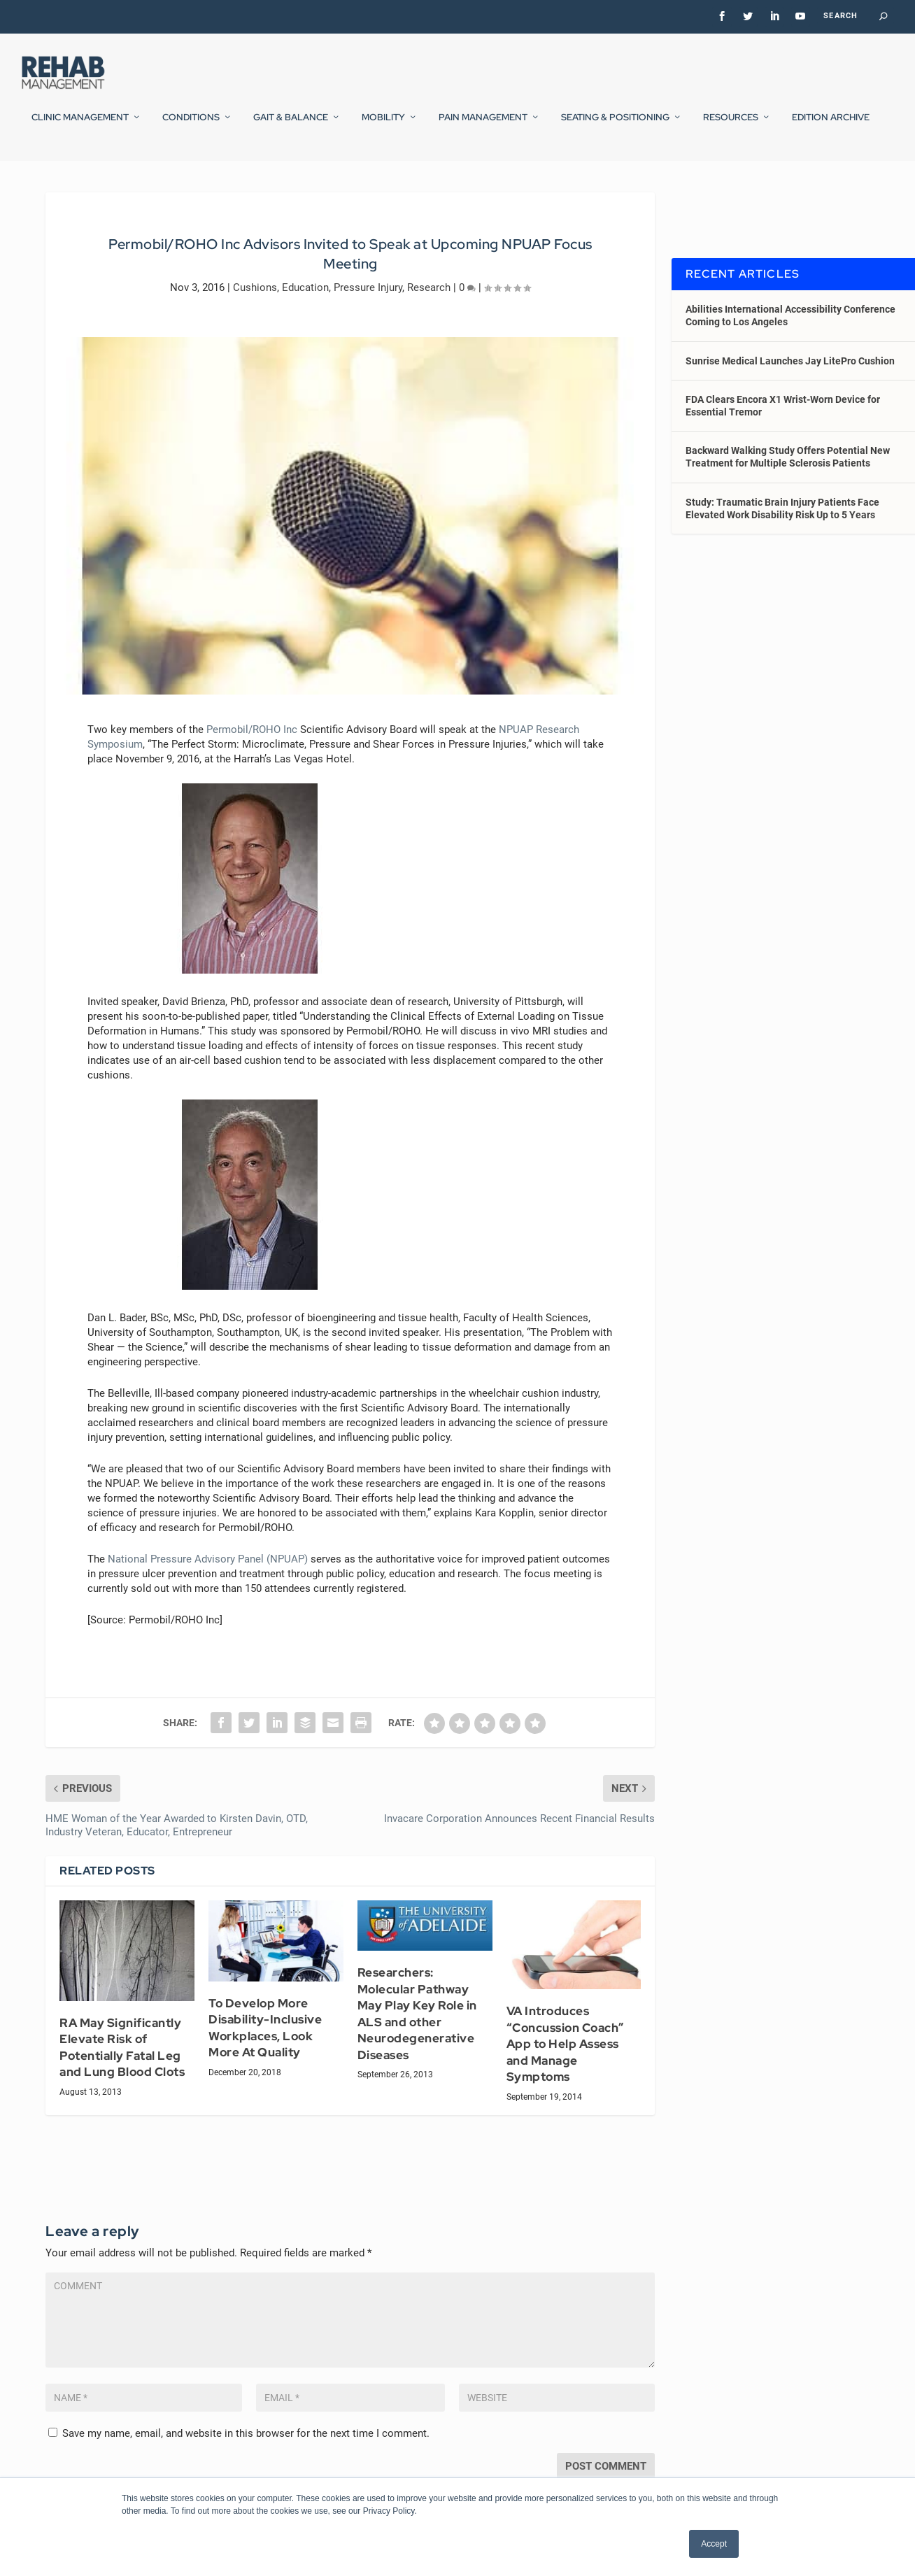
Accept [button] (714, 2544)
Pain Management (483, 125)
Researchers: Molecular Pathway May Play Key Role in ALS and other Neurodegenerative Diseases (417, 2046)
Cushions (255, 319)
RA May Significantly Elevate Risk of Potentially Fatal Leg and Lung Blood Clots (122, 2079)
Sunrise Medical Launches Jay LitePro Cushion (790, 393)
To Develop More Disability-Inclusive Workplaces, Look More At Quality (265, 2060)
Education (305, 319)
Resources (730, 125)
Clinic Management (80, 125)
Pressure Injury (368, 319)
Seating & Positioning (615, 125)
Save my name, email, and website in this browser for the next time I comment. (246, 2465)
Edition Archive (831, 125)
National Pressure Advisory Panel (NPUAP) (208, 1591)
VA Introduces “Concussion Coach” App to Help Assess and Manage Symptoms (565, 2076)
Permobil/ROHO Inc (251, 761)
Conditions (191, 125)
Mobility (383, 125)
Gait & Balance (290, 125)
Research (429, 319)
